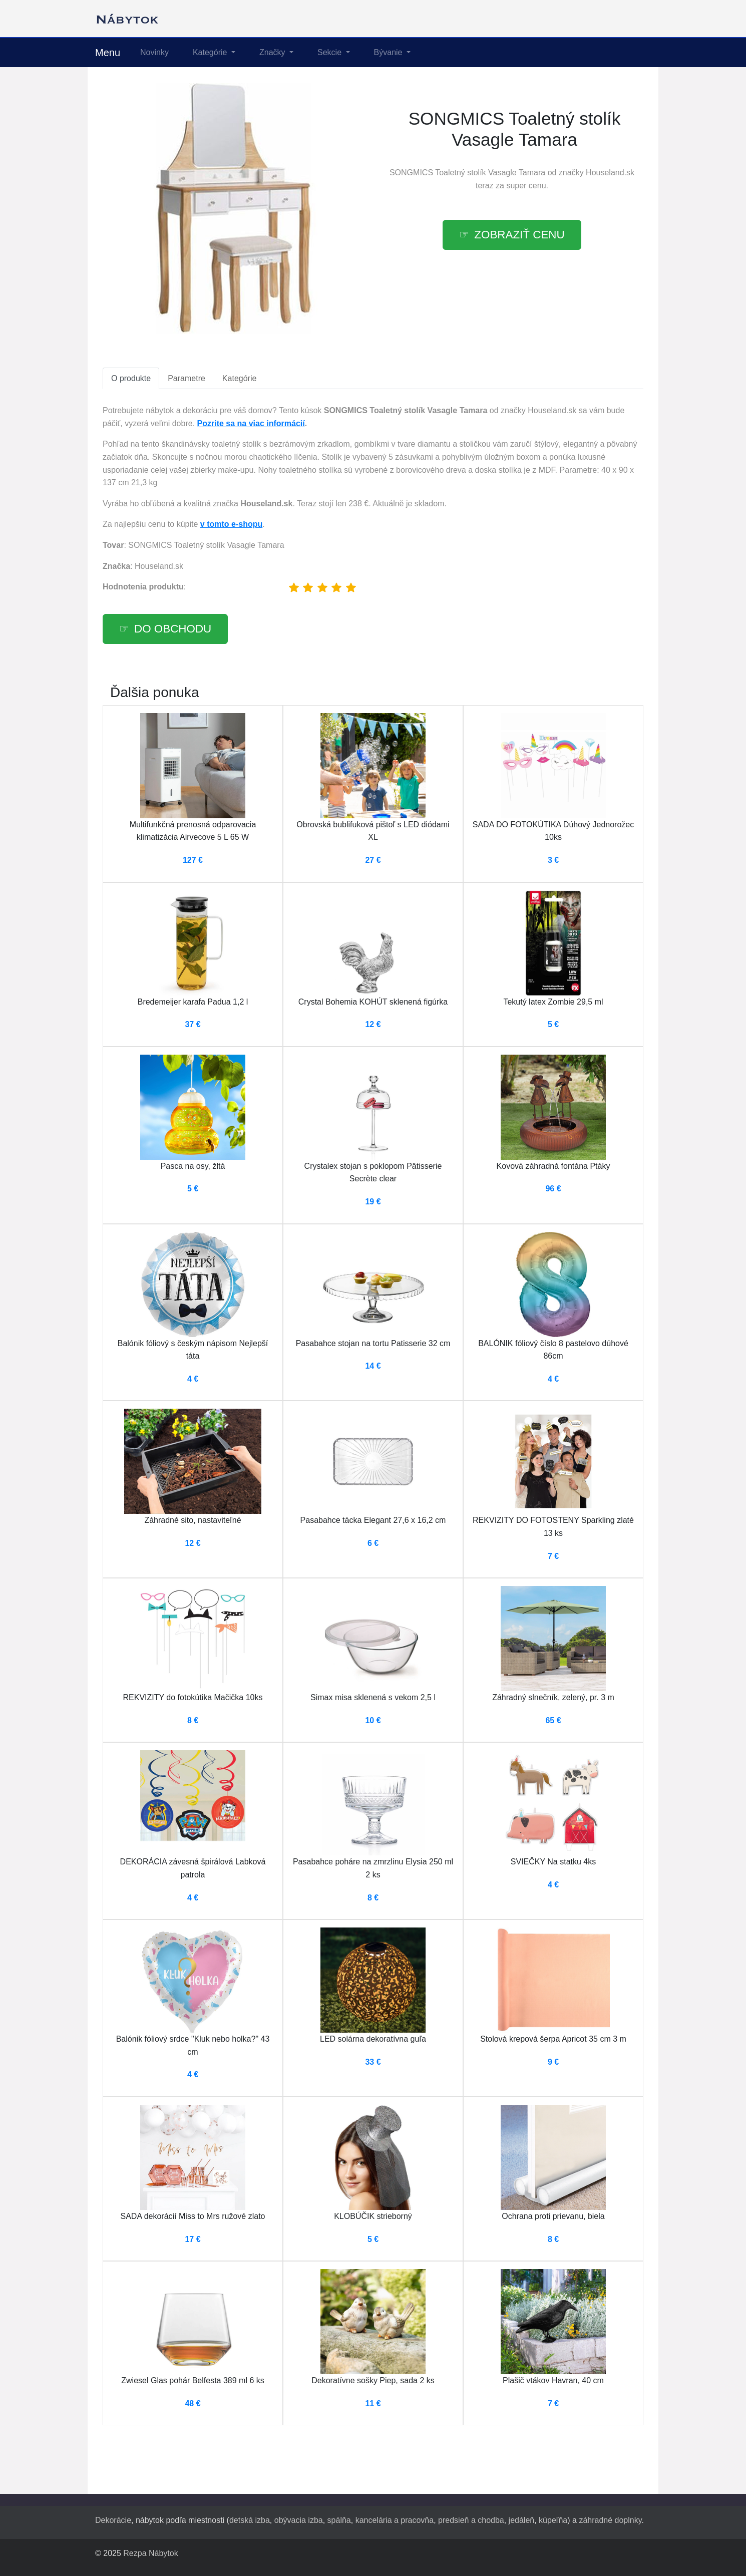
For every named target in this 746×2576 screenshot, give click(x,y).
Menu (107, 52)
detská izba (249, 2520)
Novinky (154, 52)
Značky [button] (273, 52)
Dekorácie (113, 2520)
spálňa (339, 2520)
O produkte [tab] (131, 378)
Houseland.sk (610, 172)
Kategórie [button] (211, 52)
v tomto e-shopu (231, 524)
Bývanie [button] (389, 52)
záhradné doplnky (610, 2520)
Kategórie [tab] (239, 378)
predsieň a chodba (471, 2520)
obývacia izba (298, 2520)
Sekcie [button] (330, 52)
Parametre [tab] (186, 378)
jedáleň (522, 2520)
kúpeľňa (553, 2520)
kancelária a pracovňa (394, 2520)
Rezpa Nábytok (150, 2553)
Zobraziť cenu (519, 234)
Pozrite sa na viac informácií (251, 423)
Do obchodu (172, 628)
